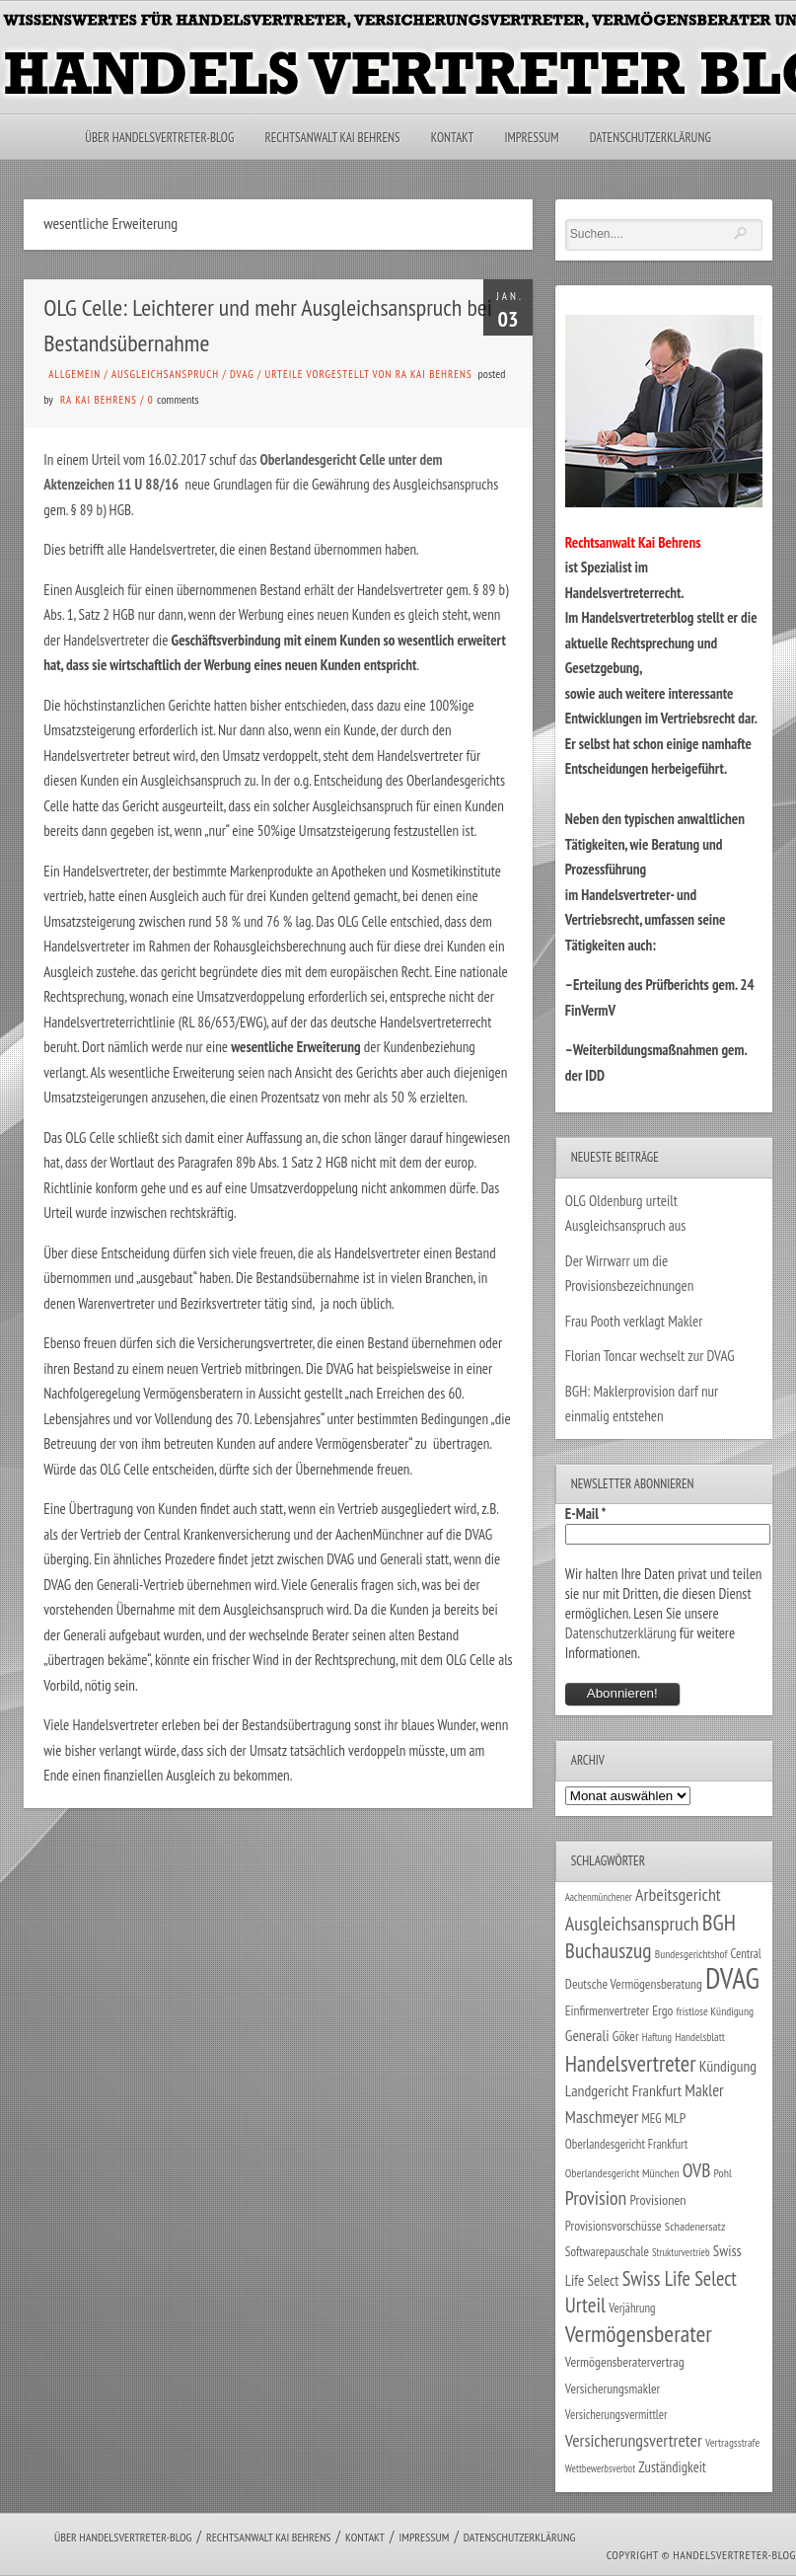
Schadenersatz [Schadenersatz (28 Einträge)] (695, 2226)
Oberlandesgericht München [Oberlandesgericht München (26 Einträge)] (622, 2172)
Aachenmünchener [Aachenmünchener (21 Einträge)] (598, 1897)
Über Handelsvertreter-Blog (159, 137)
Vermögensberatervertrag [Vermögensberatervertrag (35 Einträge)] (625, 2362)
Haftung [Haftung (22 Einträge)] (657, 2037)
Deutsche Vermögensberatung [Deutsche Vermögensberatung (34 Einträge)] (633, 1984)
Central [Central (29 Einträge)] (746, 1953)
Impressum (531, 137)
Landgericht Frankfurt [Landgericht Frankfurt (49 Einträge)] (623, 2090)
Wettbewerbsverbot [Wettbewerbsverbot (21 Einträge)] (600, 2468)
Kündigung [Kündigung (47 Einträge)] (728, 2066)
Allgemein (74, 374)
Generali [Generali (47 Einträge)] (587, 2035)
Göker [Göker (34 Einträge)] (626, 2036)
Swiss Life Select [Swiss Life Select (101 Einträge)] (679, 2278)
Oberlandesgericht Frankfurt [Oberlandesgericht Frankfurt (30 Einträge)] (626, 2144)
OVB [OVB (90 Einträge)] (697, 2170)
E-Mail (586, 1513)
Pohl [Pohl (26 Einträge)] (723, 2172)
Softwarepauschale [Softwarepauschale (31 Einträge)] (607, 2251)
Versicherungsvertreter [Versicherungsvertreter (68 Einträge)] (633, 2440)
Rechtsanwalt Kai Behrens (332, 137)
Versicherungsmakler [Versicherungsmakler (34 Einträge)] (613, 2388)
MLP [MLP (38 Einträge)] (675, 2117)
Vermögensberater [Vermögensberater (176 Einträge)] (638, 2333)
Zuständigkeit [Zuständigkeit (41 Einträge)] (672, 2467)
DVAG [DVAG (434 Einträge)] (732, 1978)
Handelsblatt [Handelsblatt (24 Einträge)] (700, 2036)
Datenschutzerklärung (650, 137)
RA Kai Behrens (98, 400)
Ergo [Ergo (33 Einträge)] (662, 2010)
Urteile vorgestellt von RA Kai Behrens (368, 374)
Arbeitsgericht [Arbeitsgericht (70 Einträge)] (678, 1894)
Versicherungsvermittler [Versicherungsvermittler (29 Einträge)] (616, 2414)
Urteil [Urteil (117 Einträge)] (585, 2304)
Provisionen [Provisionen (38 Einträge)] (658, 2199)
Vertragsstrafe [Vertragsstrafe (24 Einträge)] (732, 2442)
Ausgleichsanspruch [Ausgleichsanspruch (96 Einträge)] (632, 1923)
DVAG (242, 374)
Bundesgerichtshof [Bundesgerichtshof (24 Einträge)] (691, 1953)
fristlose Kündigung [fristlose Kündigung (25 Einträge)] (715, 2011)
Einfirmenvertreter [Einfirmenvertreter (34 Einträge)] (607, 2010)
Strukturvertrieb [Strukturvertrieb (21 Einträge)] (681, 2252)
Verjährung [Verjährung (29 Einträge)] (632, 2307)
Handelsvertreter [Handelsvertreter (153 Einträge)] (630, 2063)
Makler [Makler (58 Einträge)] (704, 2090)
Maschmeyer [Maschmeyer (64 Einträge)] (602, 2116)
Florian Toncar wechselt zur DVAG (650, 1355)
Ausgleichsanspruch (165, 374)
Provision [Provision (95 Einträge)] (596, 2197)
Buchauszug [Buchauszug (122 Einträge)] (608, 1950)
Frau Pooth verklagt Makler (634, 1321)
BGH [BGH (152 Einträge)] (719, 1922)
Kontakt (452, 137)
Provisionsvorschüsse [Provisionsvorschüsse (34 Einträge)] (613, 2226)
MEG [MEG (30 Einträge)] (652, 2118)
